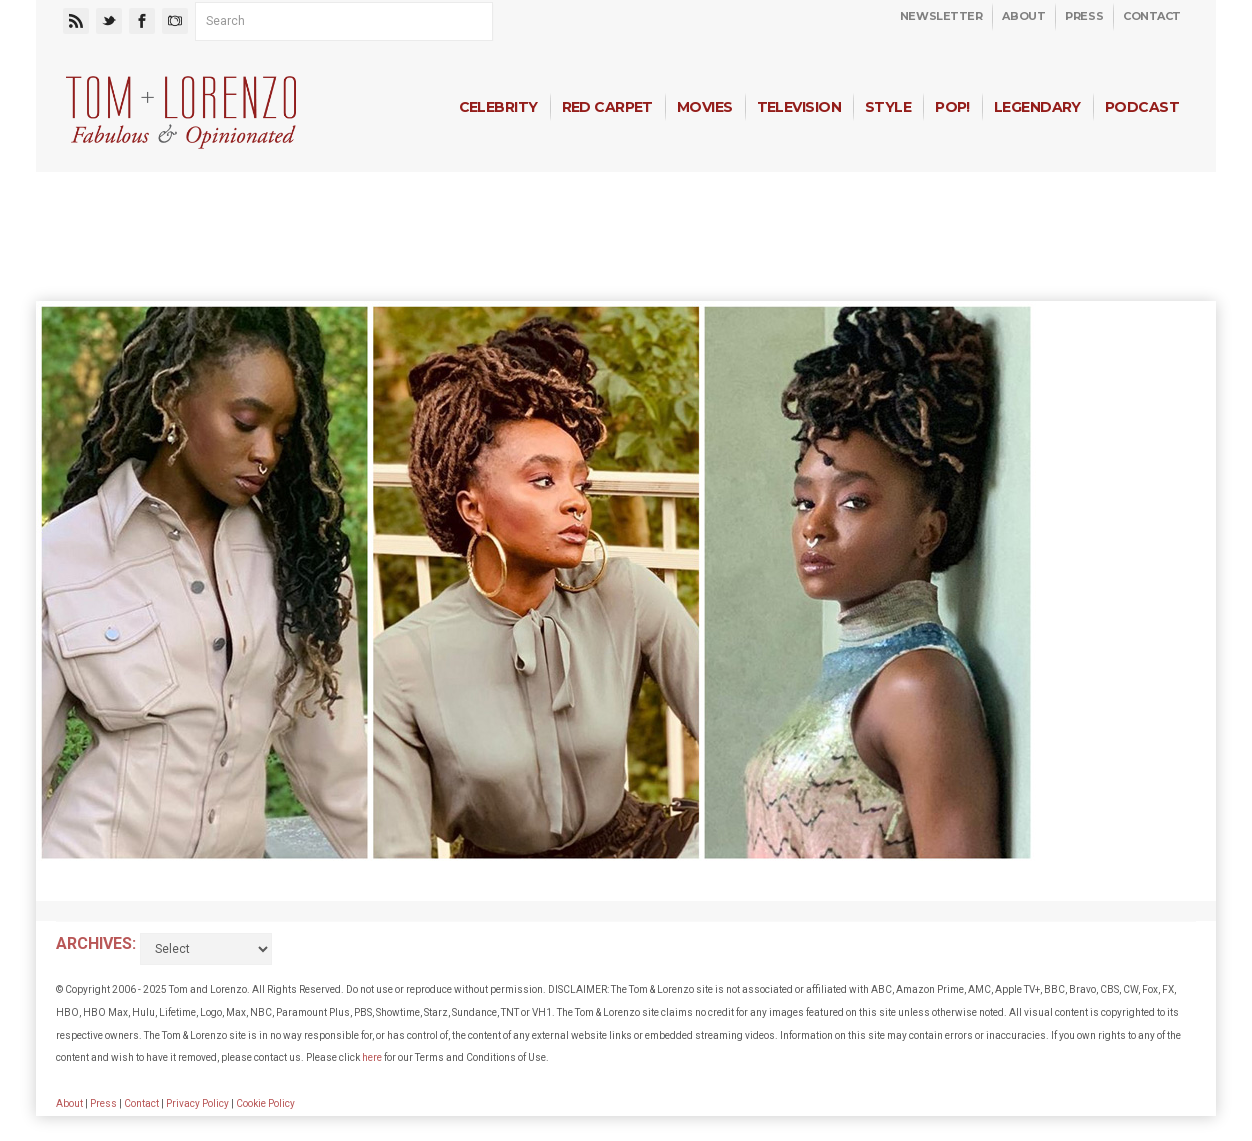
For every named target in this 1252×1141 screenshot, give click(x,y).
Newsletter (941, 16)
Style (888, 107)
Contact (1152, 16)
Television (799, 107)
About (1023, 16)
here (372, 1057)
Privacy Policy (197, 1103)
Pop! (952, 107)
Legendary (1037, 107)
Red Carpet (607, 107)
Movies (705, 107)
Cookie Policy (265, 1103)
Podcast (1142, 107)
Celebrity (498, 107)
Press (1084, 16)
